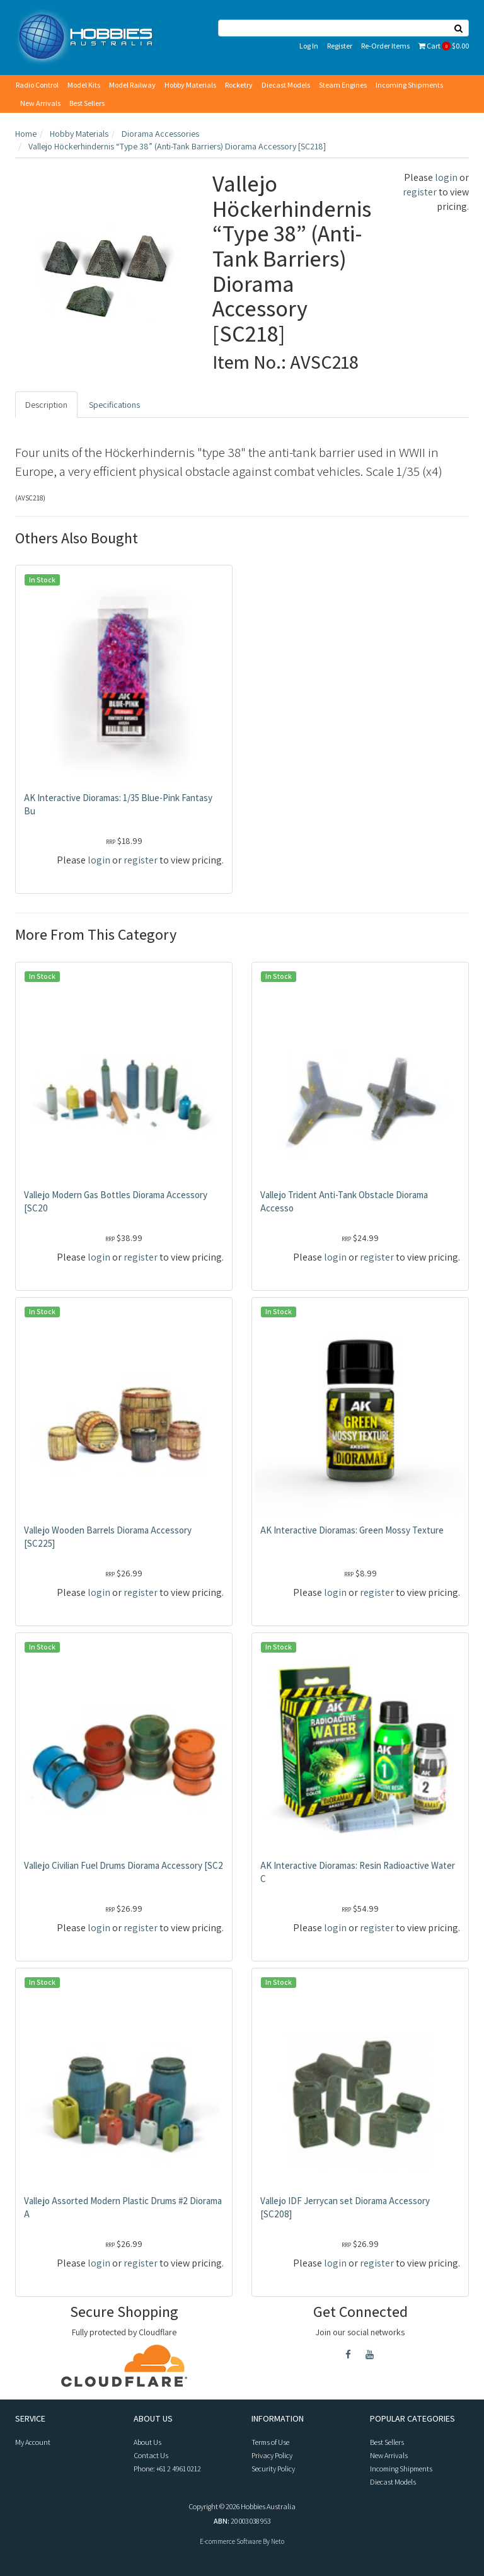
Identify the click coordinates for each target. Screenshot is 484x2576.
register (420, 192)
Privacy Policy (271, 2455)
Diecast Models (286, 85)
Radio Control (37, 85)
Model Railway (132, 85)
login (446, 177)
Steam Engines (343, 85)
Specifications (114, 404)
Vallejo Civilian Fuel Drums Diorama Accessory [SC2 (123, 1865)
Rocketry (239, 85)
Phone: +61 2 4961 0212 (167, 2468)
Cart (443, 45)
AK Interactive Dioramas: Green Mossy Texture (352, 1530)
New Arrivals (40, 103)
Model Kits (83, 85)
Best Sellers (87, 103)
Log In (308, 45)
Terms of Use (270, 2442)
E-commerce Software (231, 2541)
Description (46, 404)
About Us (147, 2442)
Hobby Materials (190, 85)
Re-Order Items (385, 45)
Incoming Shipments (409, 85)
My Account (32, 2442)
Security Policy (273, 2468)
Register (339, 45)
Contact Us (151, 2455)
